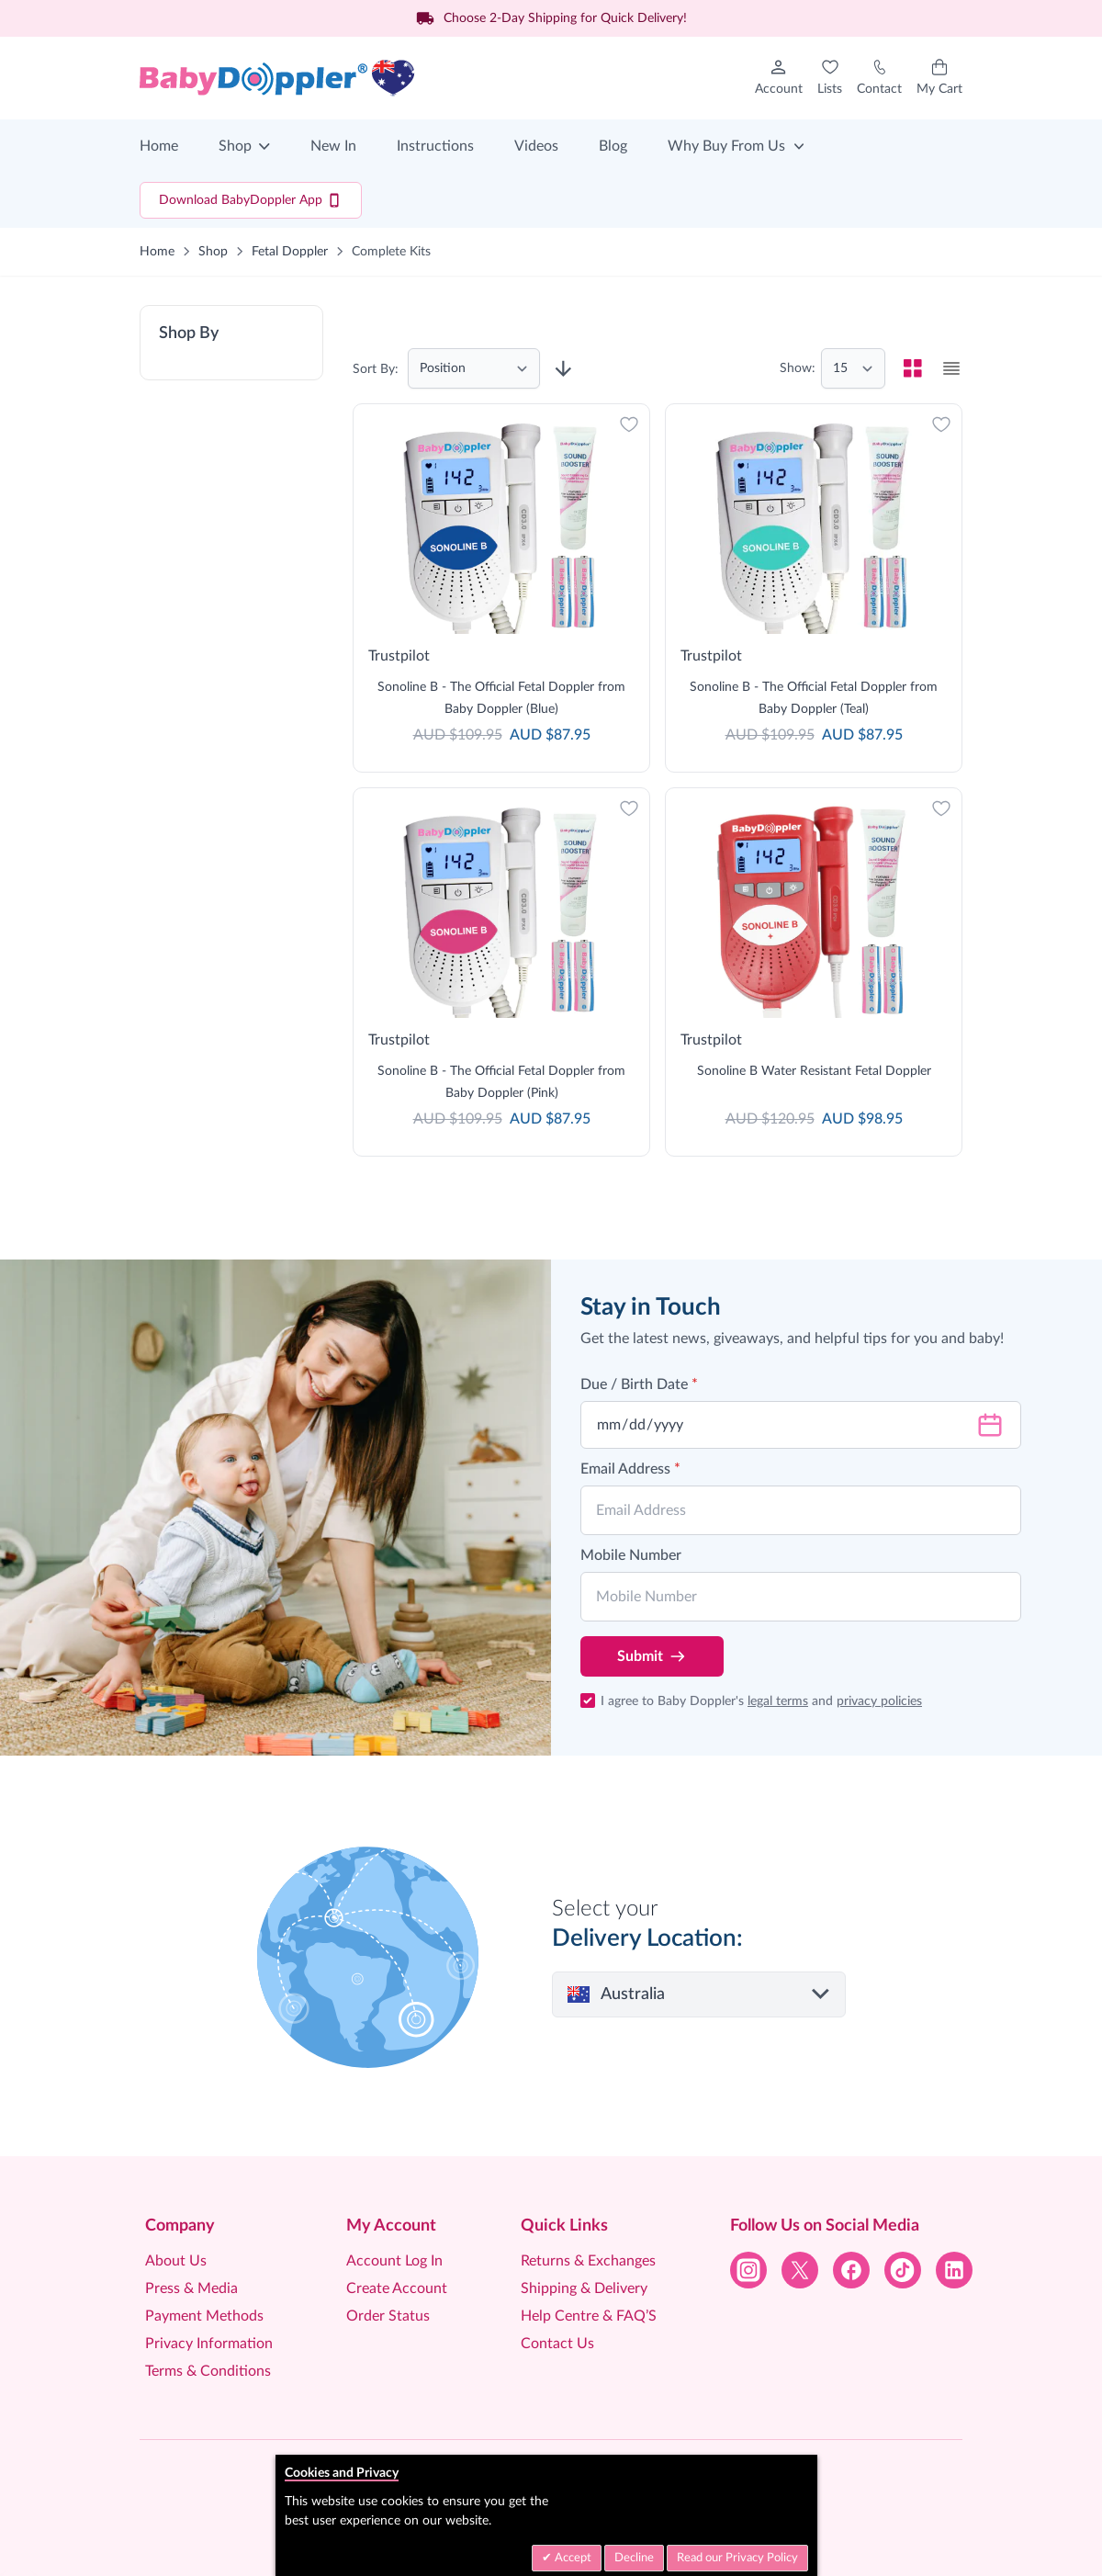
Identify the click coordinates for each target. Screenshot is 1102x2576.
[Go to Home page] (277, 78)
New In (333, 146)
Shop (235, 146)
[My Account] (779, 78)
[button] (231, 342)
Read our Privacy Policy (737, 2558)
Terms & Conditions (208, 2371)
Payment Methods (204, 2316)
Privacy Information (209, 2343)
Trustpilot (399, 656)
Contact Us (557, 2343)
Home (159, 146)
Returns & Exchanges (588, 2261)
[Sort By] (474, 368)
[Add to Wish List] (629, 424)
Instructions (435, 146)
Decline (634, 2558)
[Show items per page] (853, 368)
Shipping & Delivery (584, 2288)
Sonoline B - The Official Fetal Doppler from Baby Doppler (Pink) (501, 1082)
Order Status (388, 2316)
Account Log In (394, 2261)
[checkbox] (913, 368)
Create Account (396, 2288)
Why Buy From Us (726, 146)
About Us (176, 2261)
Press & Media (191, 2288)
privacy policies (879, 1701)
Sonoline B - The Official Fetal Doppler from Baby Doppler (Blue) (501, 698)
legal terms (778, 1701)
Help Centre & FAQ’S (589, 2316)
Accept (571, 2558)
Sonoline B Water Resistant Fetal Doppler (814, 1071)
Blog (613, 146)
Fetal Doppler (290, 251)
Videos (536, 146)
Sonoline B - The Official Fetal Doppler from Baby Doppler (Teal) (814, 698)
